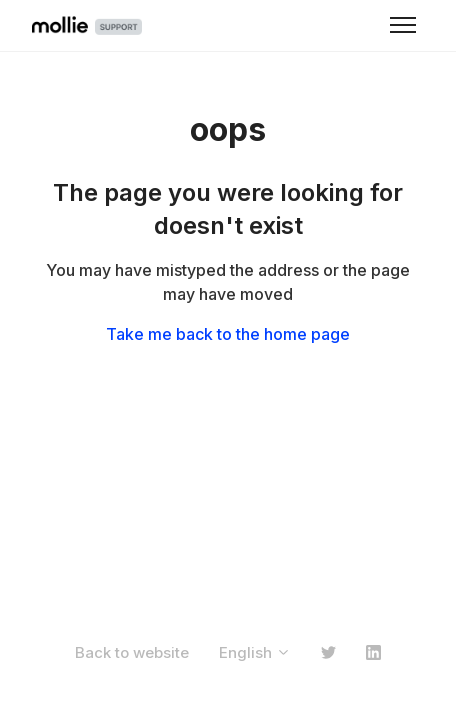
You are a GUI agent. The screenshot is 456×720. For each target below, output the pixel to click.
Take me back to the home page (228, 334)
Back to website (132, 652)
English (255, 652)
